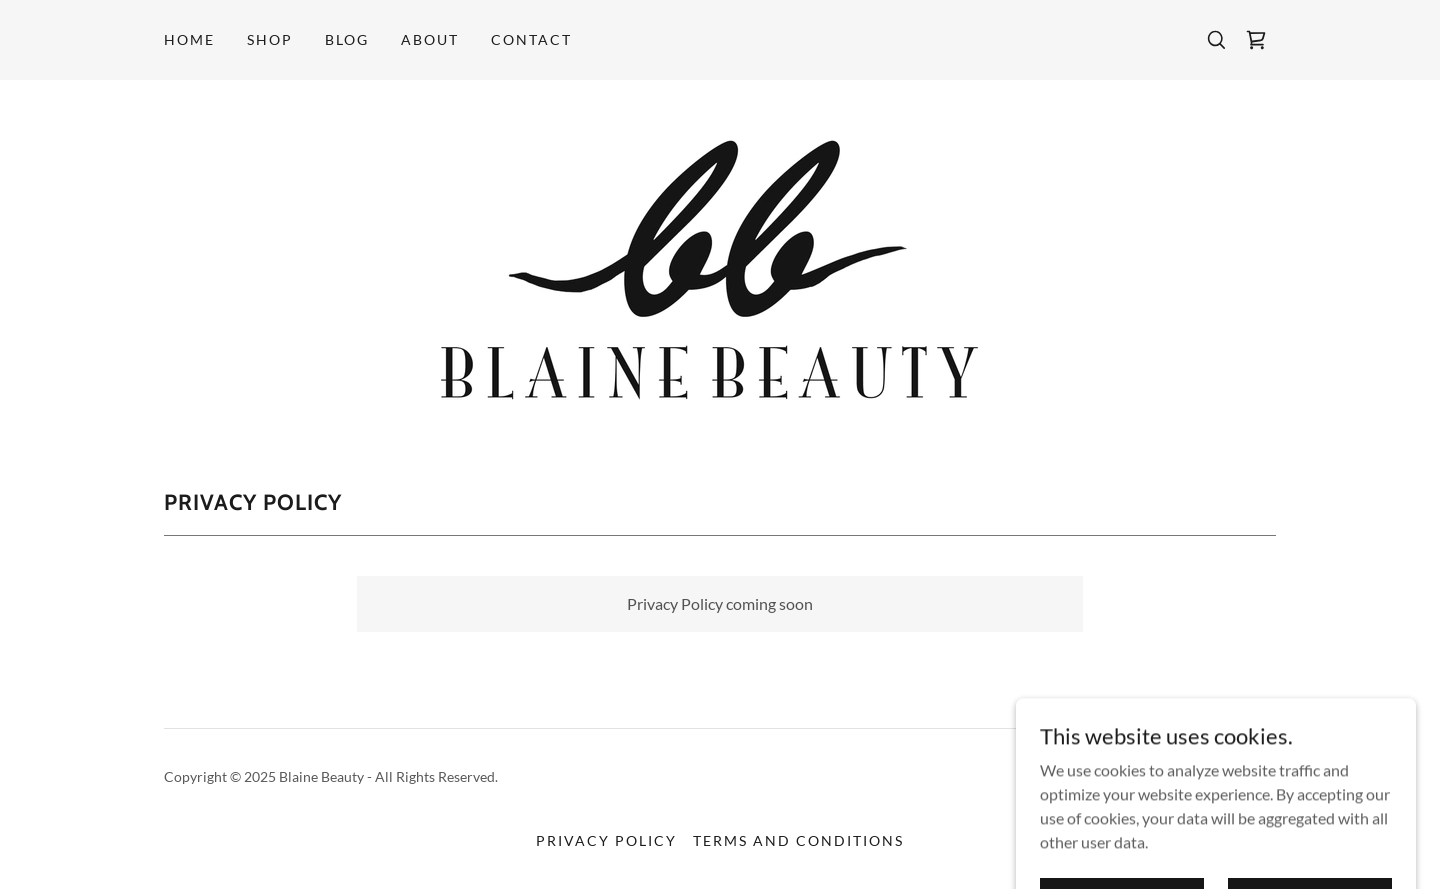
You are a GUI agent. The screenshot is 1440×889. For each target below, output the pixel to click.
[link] (1256, 40)
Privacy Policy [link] (606, 840)
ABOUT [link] (430, 39)
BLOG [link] (347, 39)
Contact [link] (531, 39)
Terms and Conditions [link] (798, 840)
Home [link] (189, 39)
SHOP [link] (270, 39)
